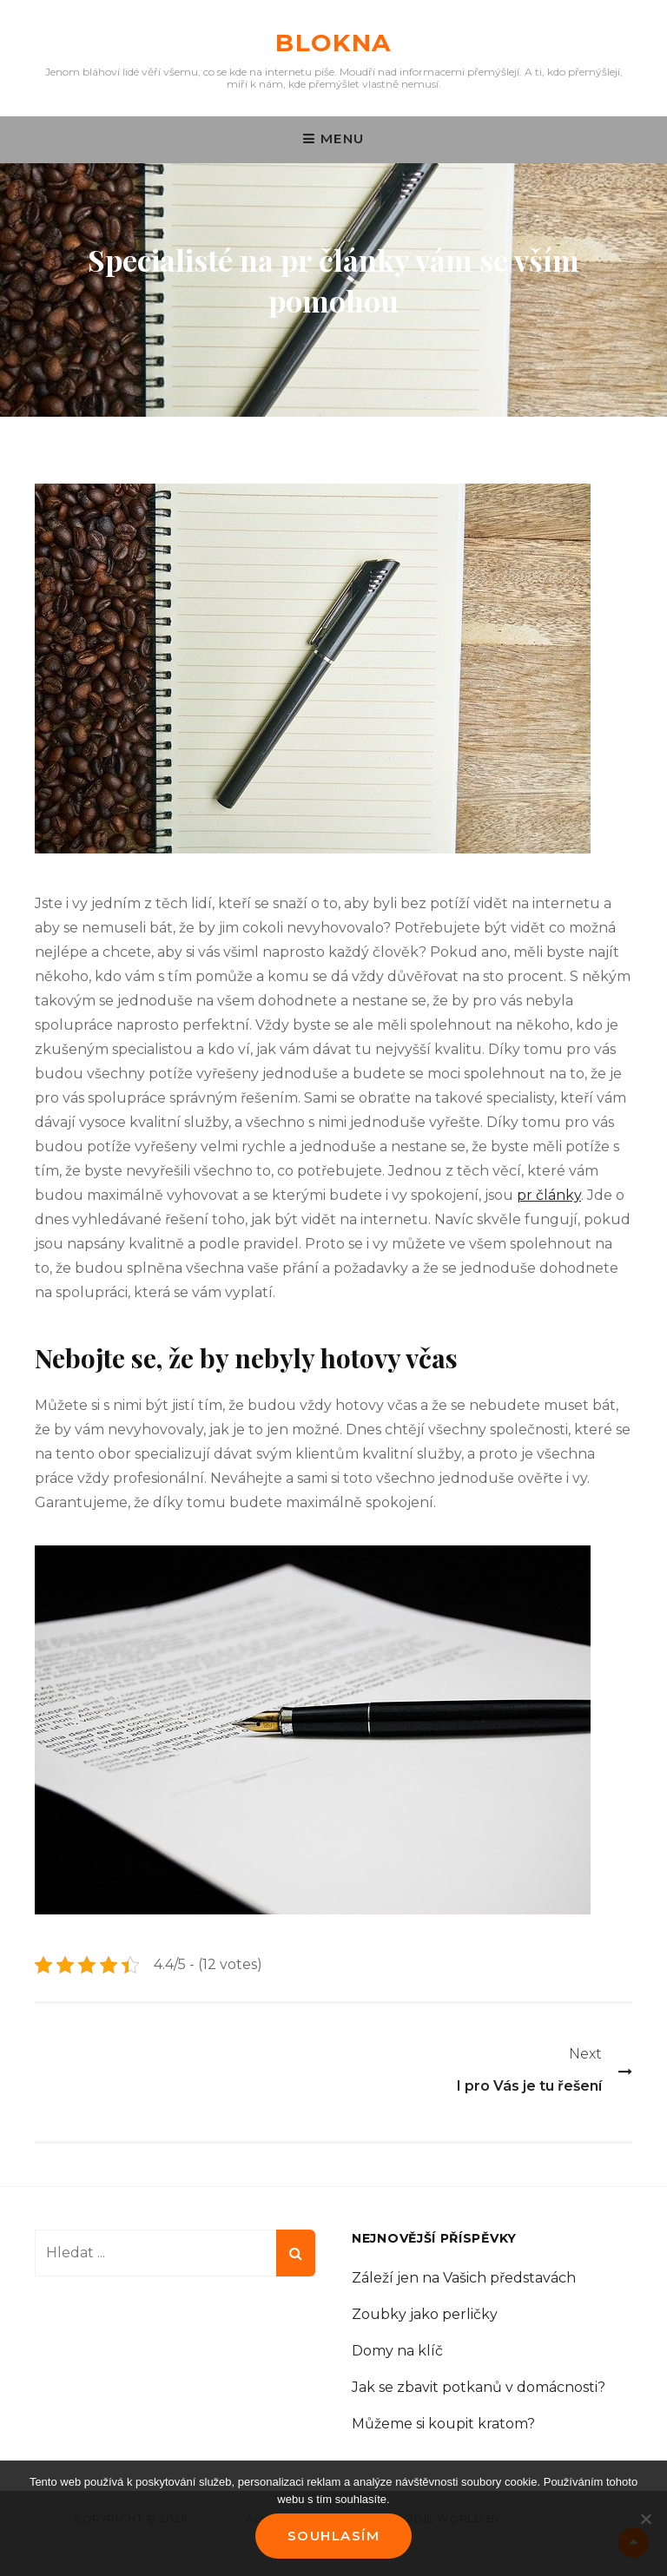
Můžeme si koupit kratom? (443, 2423)
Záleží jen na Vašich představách (464, 2278)
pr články (549, 1195)
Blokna (333, 42)
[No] (645, 2518)
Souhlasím (333, 2535)
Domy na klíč (397, 2350)
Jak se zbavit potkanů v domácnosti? (478, 2387)
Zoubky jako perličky (425, 2314)
